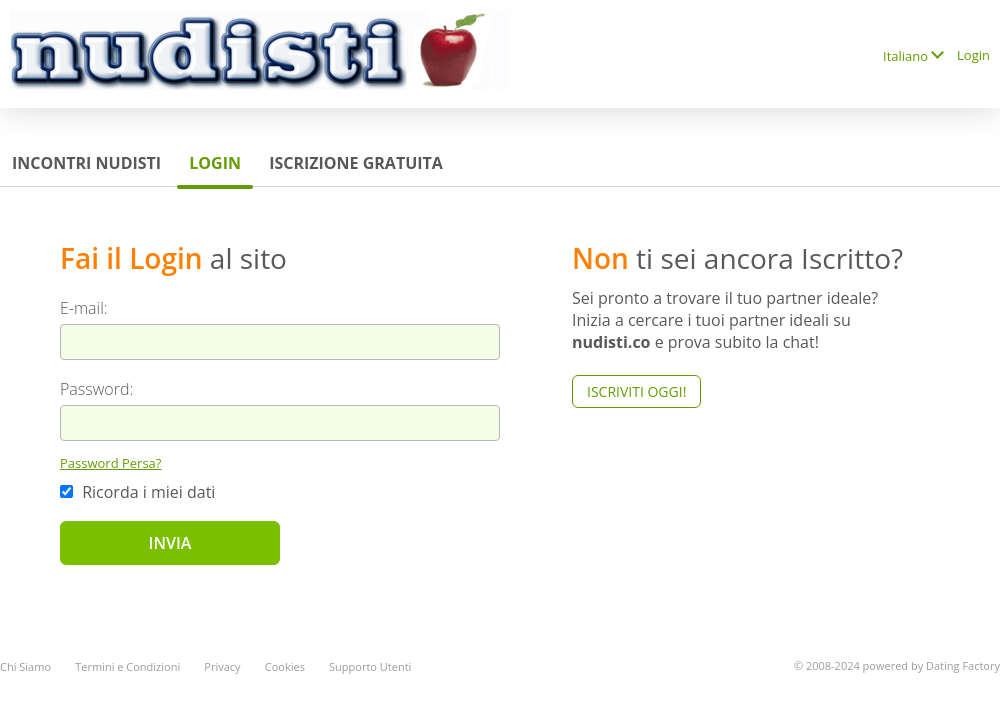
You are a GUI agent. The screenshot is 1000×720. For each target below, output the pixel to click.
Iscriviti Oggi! (636, 391)
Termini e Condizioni (127, 666)
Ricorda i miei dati (137, 492)
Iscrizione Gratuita (356, 163)
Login (973, 55)
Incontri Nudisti (86, 163)
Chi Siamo (25, 666)
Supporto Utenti (370, 666)
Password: (96, 389)
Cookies (285, 666)
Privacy (222, 666)
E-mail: (84, 308)
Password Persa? (110, 463)
